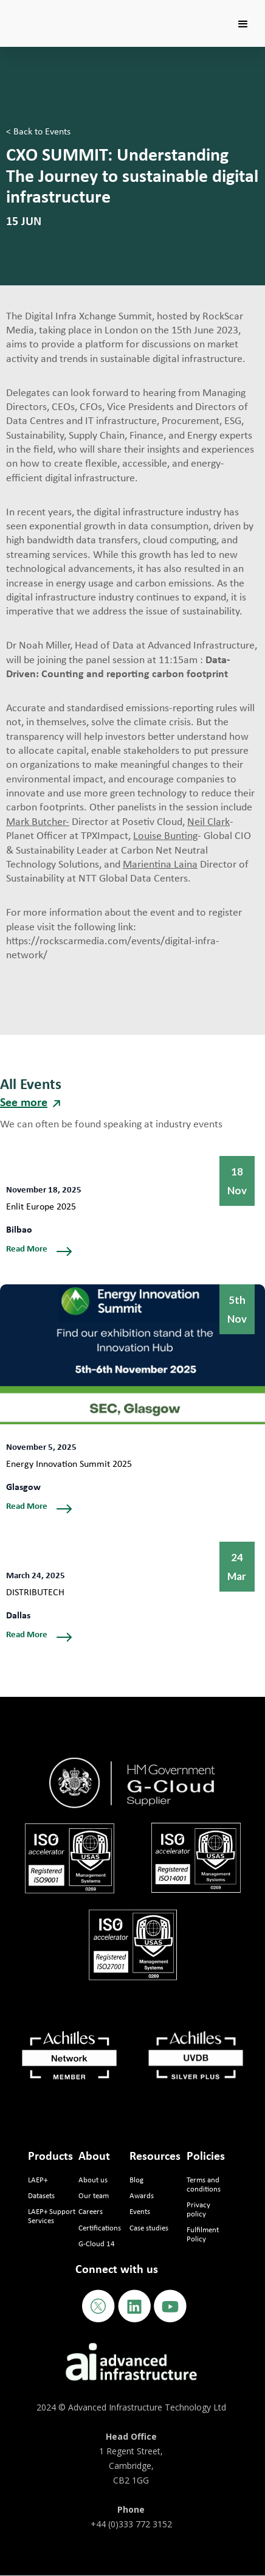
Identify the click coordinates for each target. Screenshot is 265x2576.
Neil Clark (208, 822)
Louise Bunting (165, 836)
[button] (243, 24)
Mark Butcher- (37, 822)
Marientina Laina (160, 865)
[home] (53, 8)
